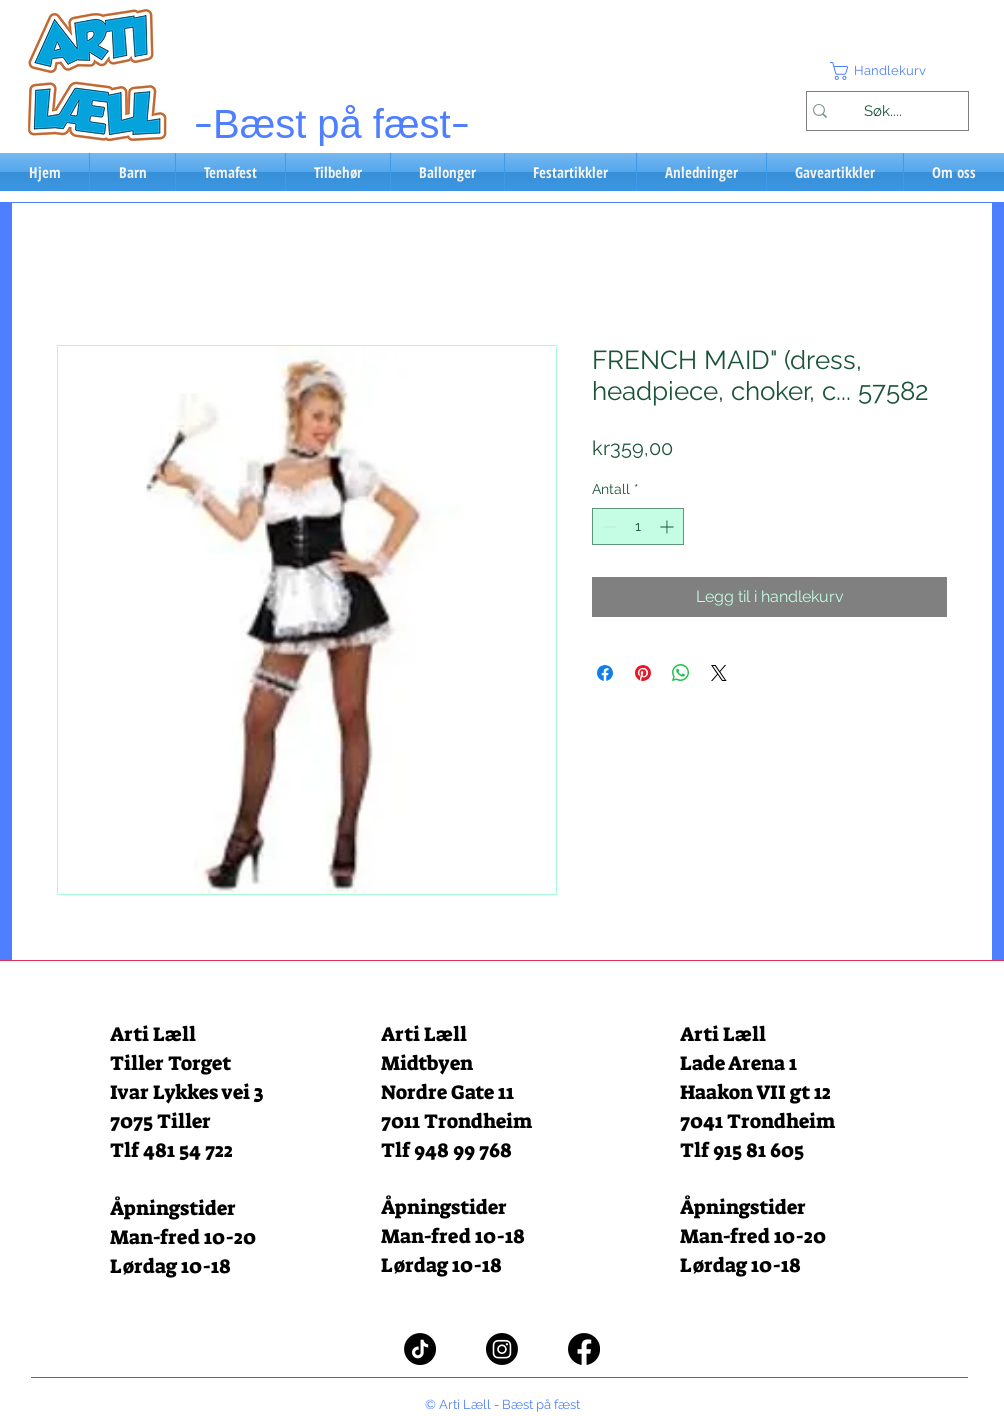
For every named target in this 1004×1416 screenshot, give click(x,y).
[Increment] (668, 526)
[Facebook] (584, 1349)
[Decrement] (607, 526)
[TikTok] (420, 1349)
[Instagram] (502, 1349)
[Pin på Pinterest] (643, 673)
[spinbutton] (638, 526)
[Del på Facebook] (605, 673)
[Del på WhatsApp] (681, 673)
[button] (887, 71)
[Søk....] (882, 111)
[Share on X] (719, 673)
